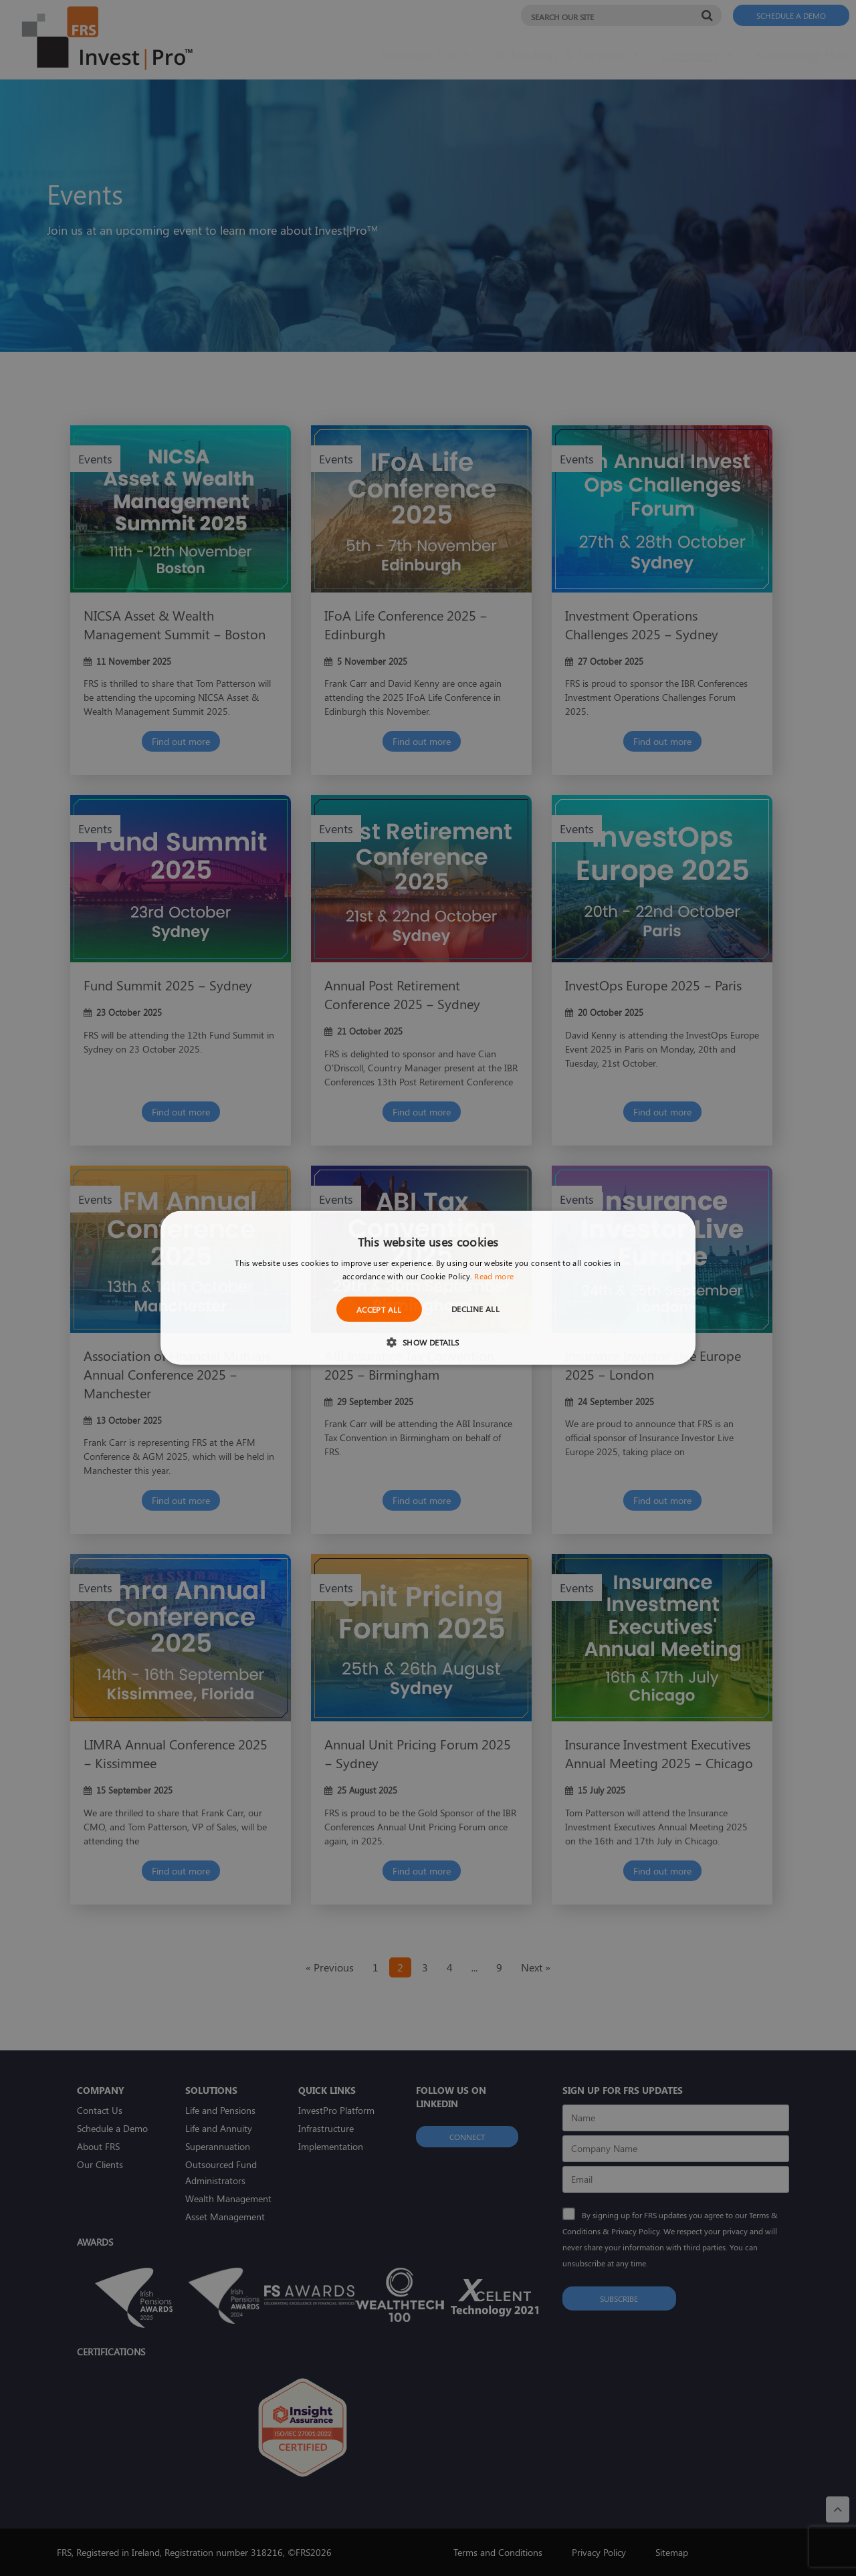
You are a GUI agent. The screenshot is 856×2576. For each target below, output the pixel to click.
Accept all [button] (379, 1309)
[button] (428, 1341)
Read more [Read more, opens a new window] (494, 1276)
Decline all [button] (475, 1308)
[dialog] (428, 1288)
